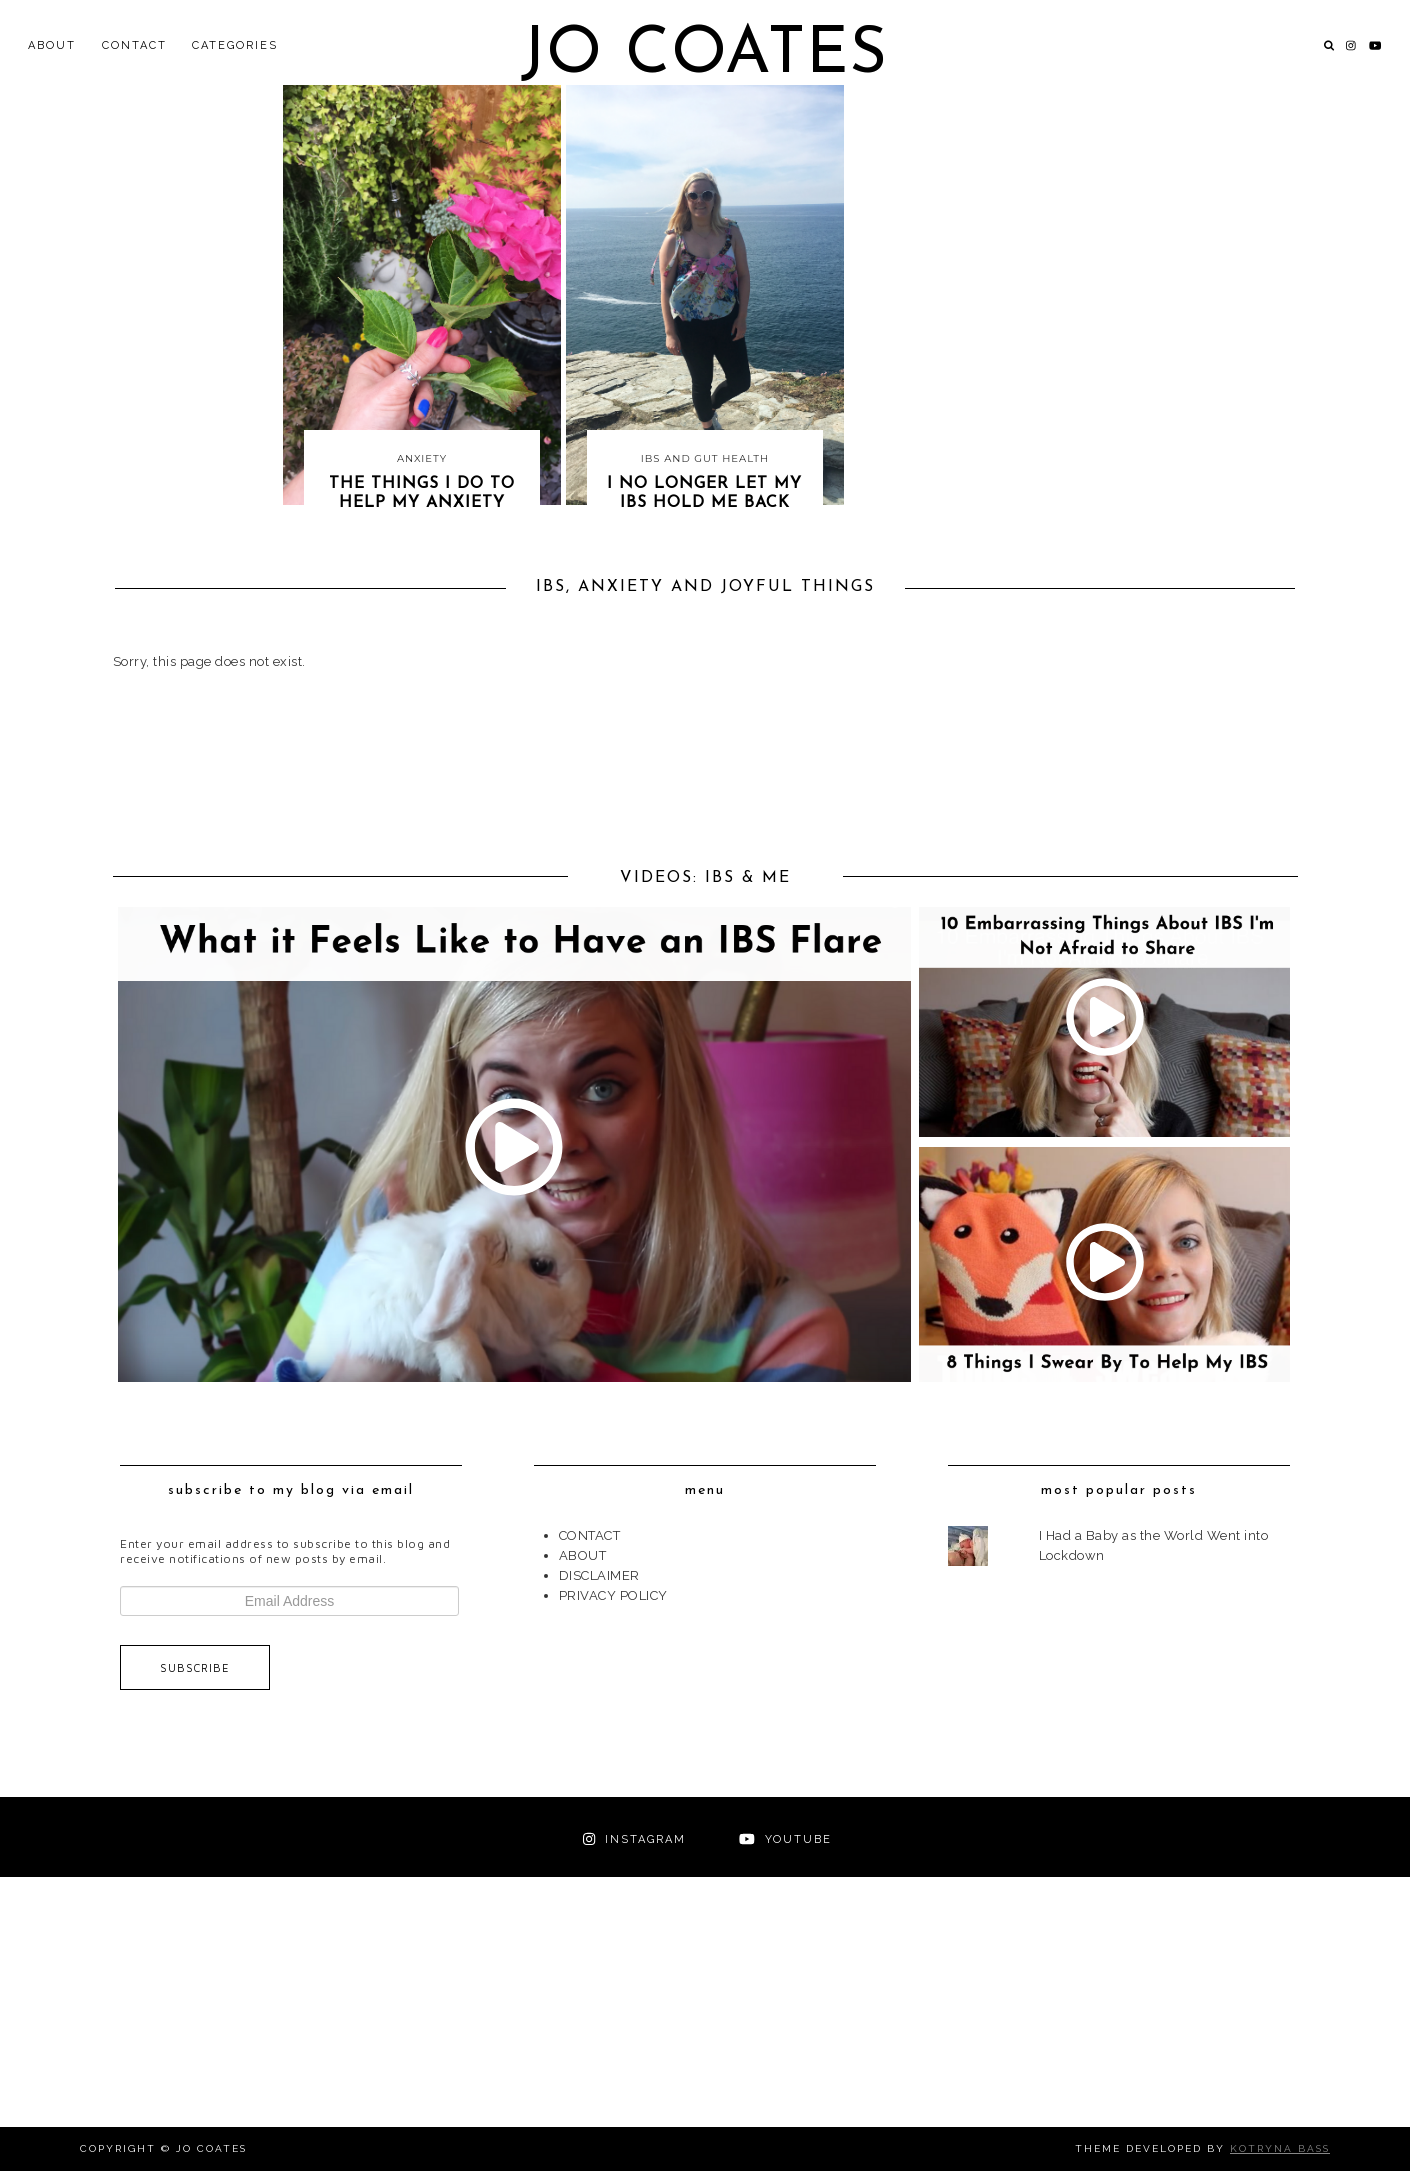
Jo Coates (704, 55)
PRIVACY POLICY (613, 1595)
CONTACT (134, 45)
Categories (235, 45)
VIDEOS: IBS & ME (705, 878)
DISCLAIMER (599, 1575)
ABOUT (52, 45)
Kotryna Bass (1280, 2148)
